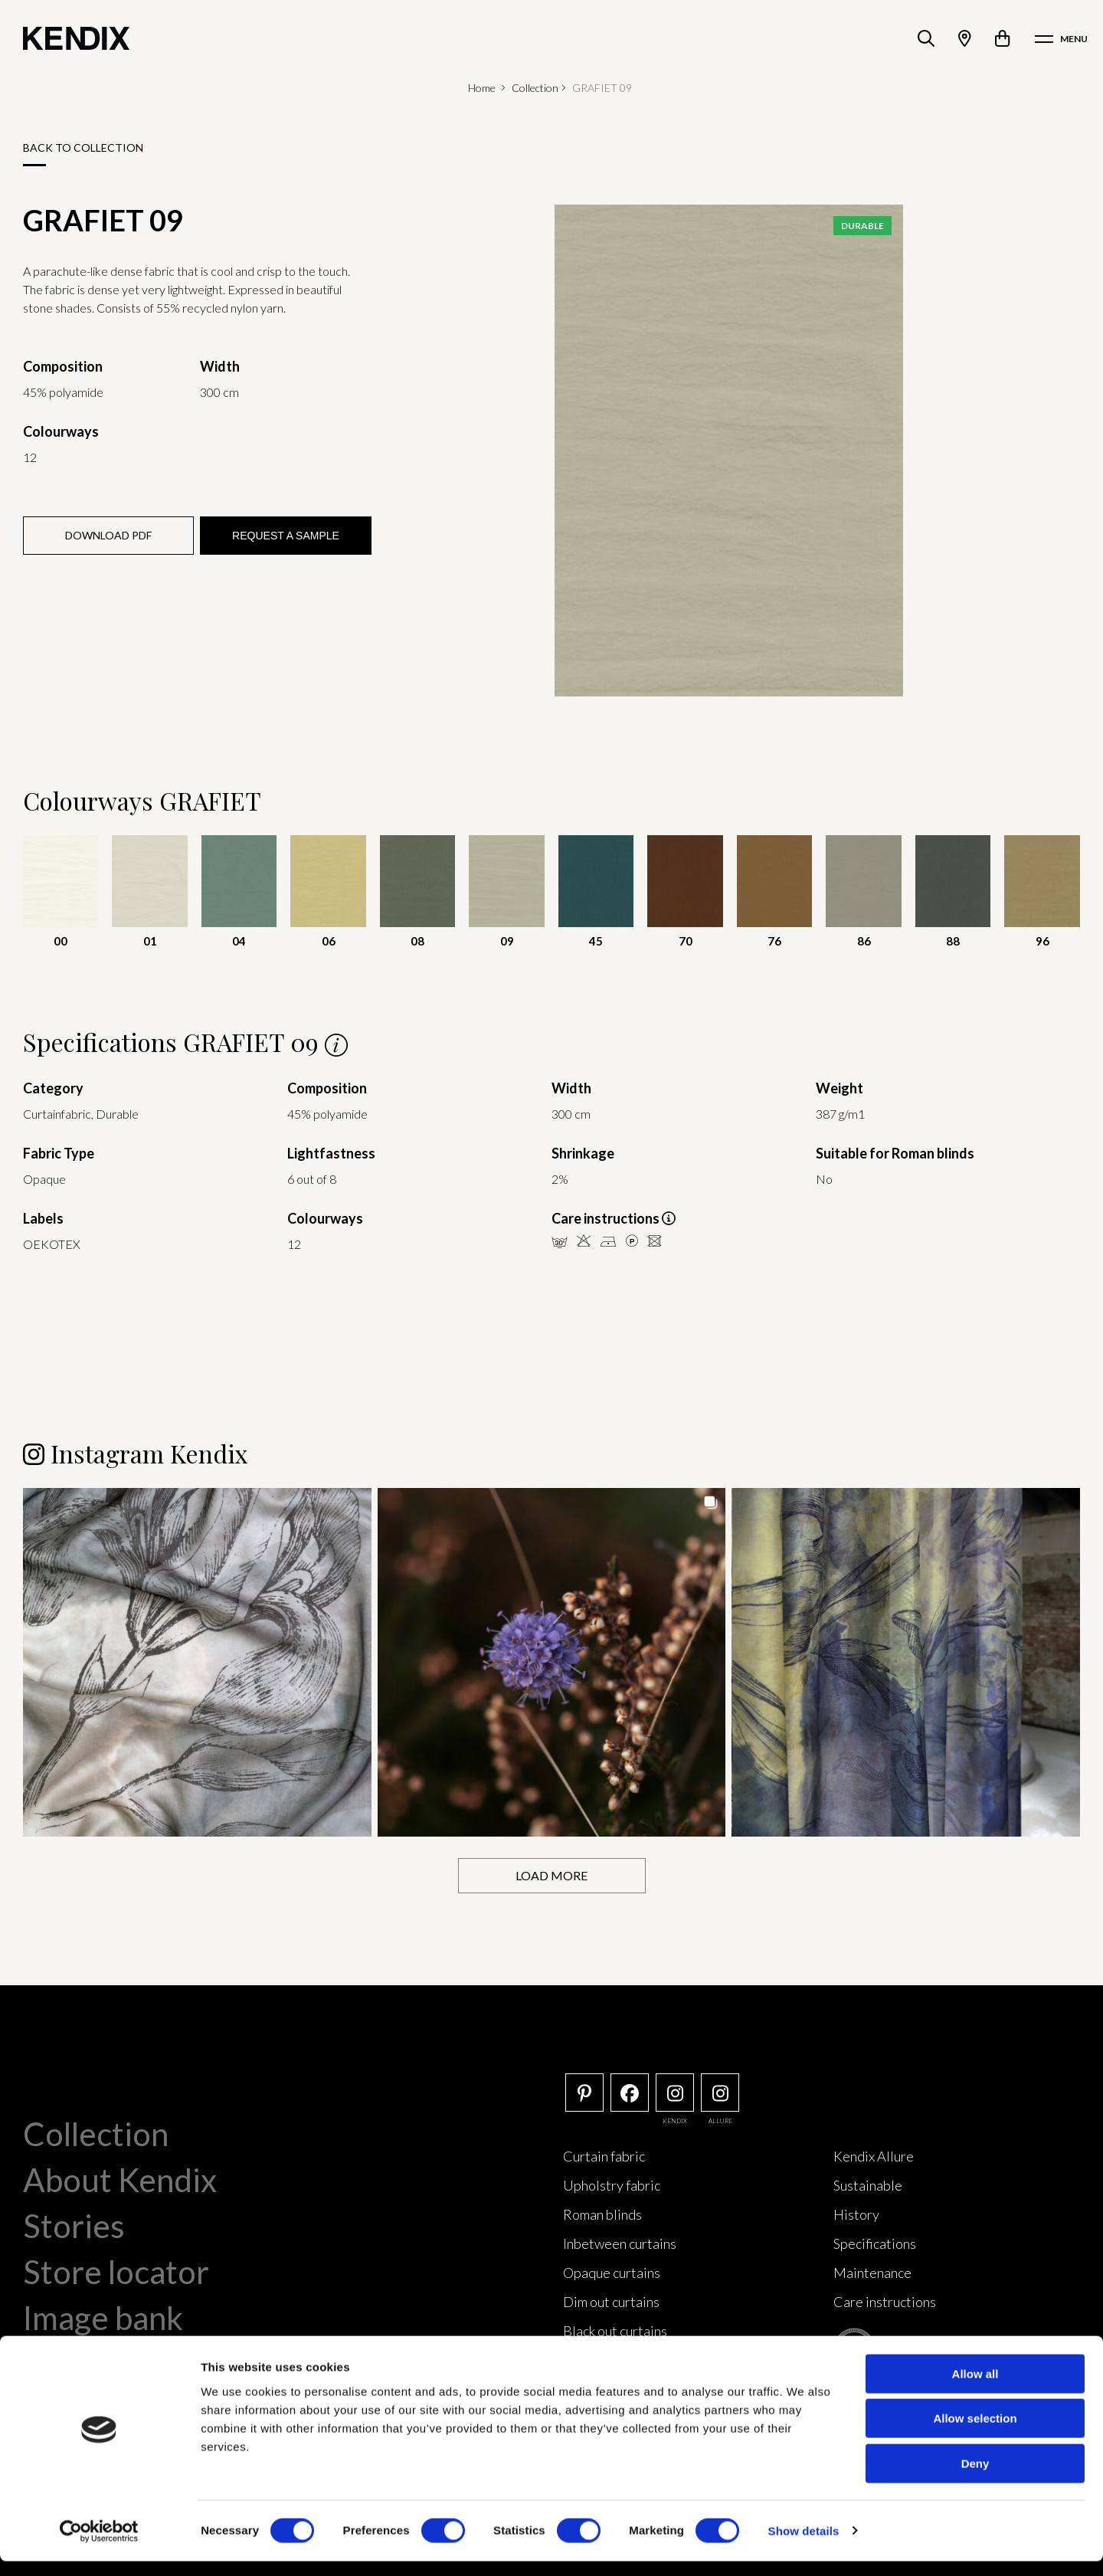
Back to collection (83, 147)
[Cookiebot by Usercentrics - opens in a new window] (99, 2546)
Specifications (874, 2242)
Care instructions (884, 2301)
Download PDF (108, 535)
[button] (197, 1661)
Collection (535, 87)
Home (482, 87)
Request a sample (285, 535)
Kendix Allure (873, 2155)
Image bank (103, 2317)
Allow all (975, 2388)
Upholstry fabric (611, 2184)
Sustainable (867, 2184)
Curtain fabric (604, 2155)
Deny (975, 2478)
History (856, 2213)
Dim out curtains (611, 2301)
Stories (74, 2225)
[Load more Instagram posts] (552, 1875)
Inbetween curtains (619, 2242)
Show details (804, 2545)
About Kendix (120, 2179)
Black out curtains (615, 2330)
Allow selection (974, 2433)
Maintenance (872, 2271)
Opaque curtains (611, 2271)
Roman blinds (602, 2213)
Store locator (116, 2271)
